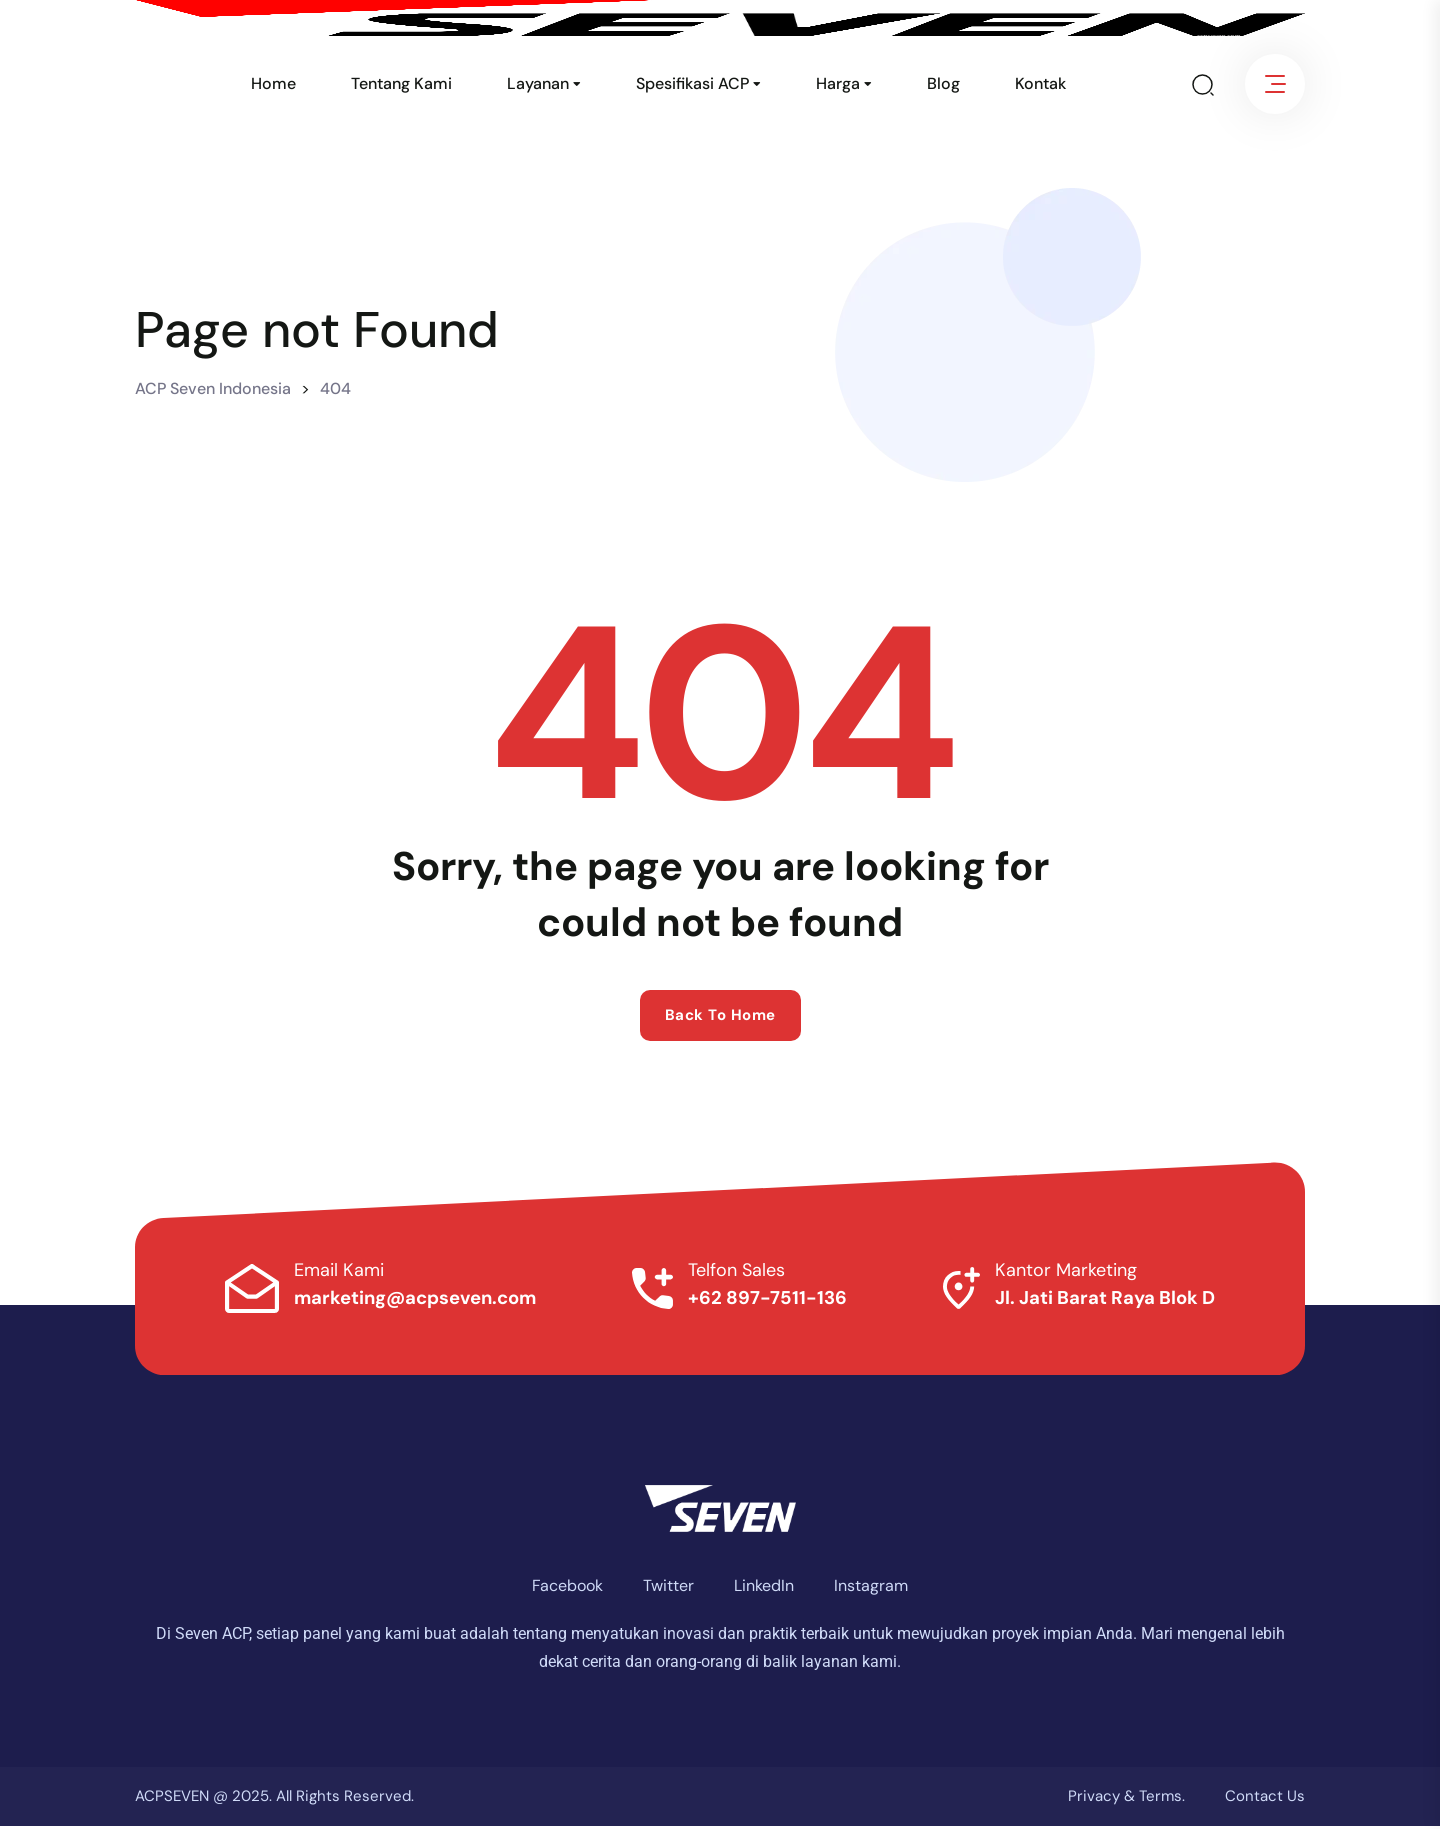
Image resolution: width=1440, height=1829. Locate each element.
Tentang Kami (401, 83)
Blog (943, 83)
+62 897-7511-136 (768, 1300)
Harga (838, 83)
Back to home (720, 1015)
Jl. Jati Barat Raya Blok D (1094, 1300)
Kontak (1040, 83)
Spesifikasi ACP (692, 83)
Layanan (538, 83)
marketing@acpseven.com (426, 1300)
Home (273, 83)
